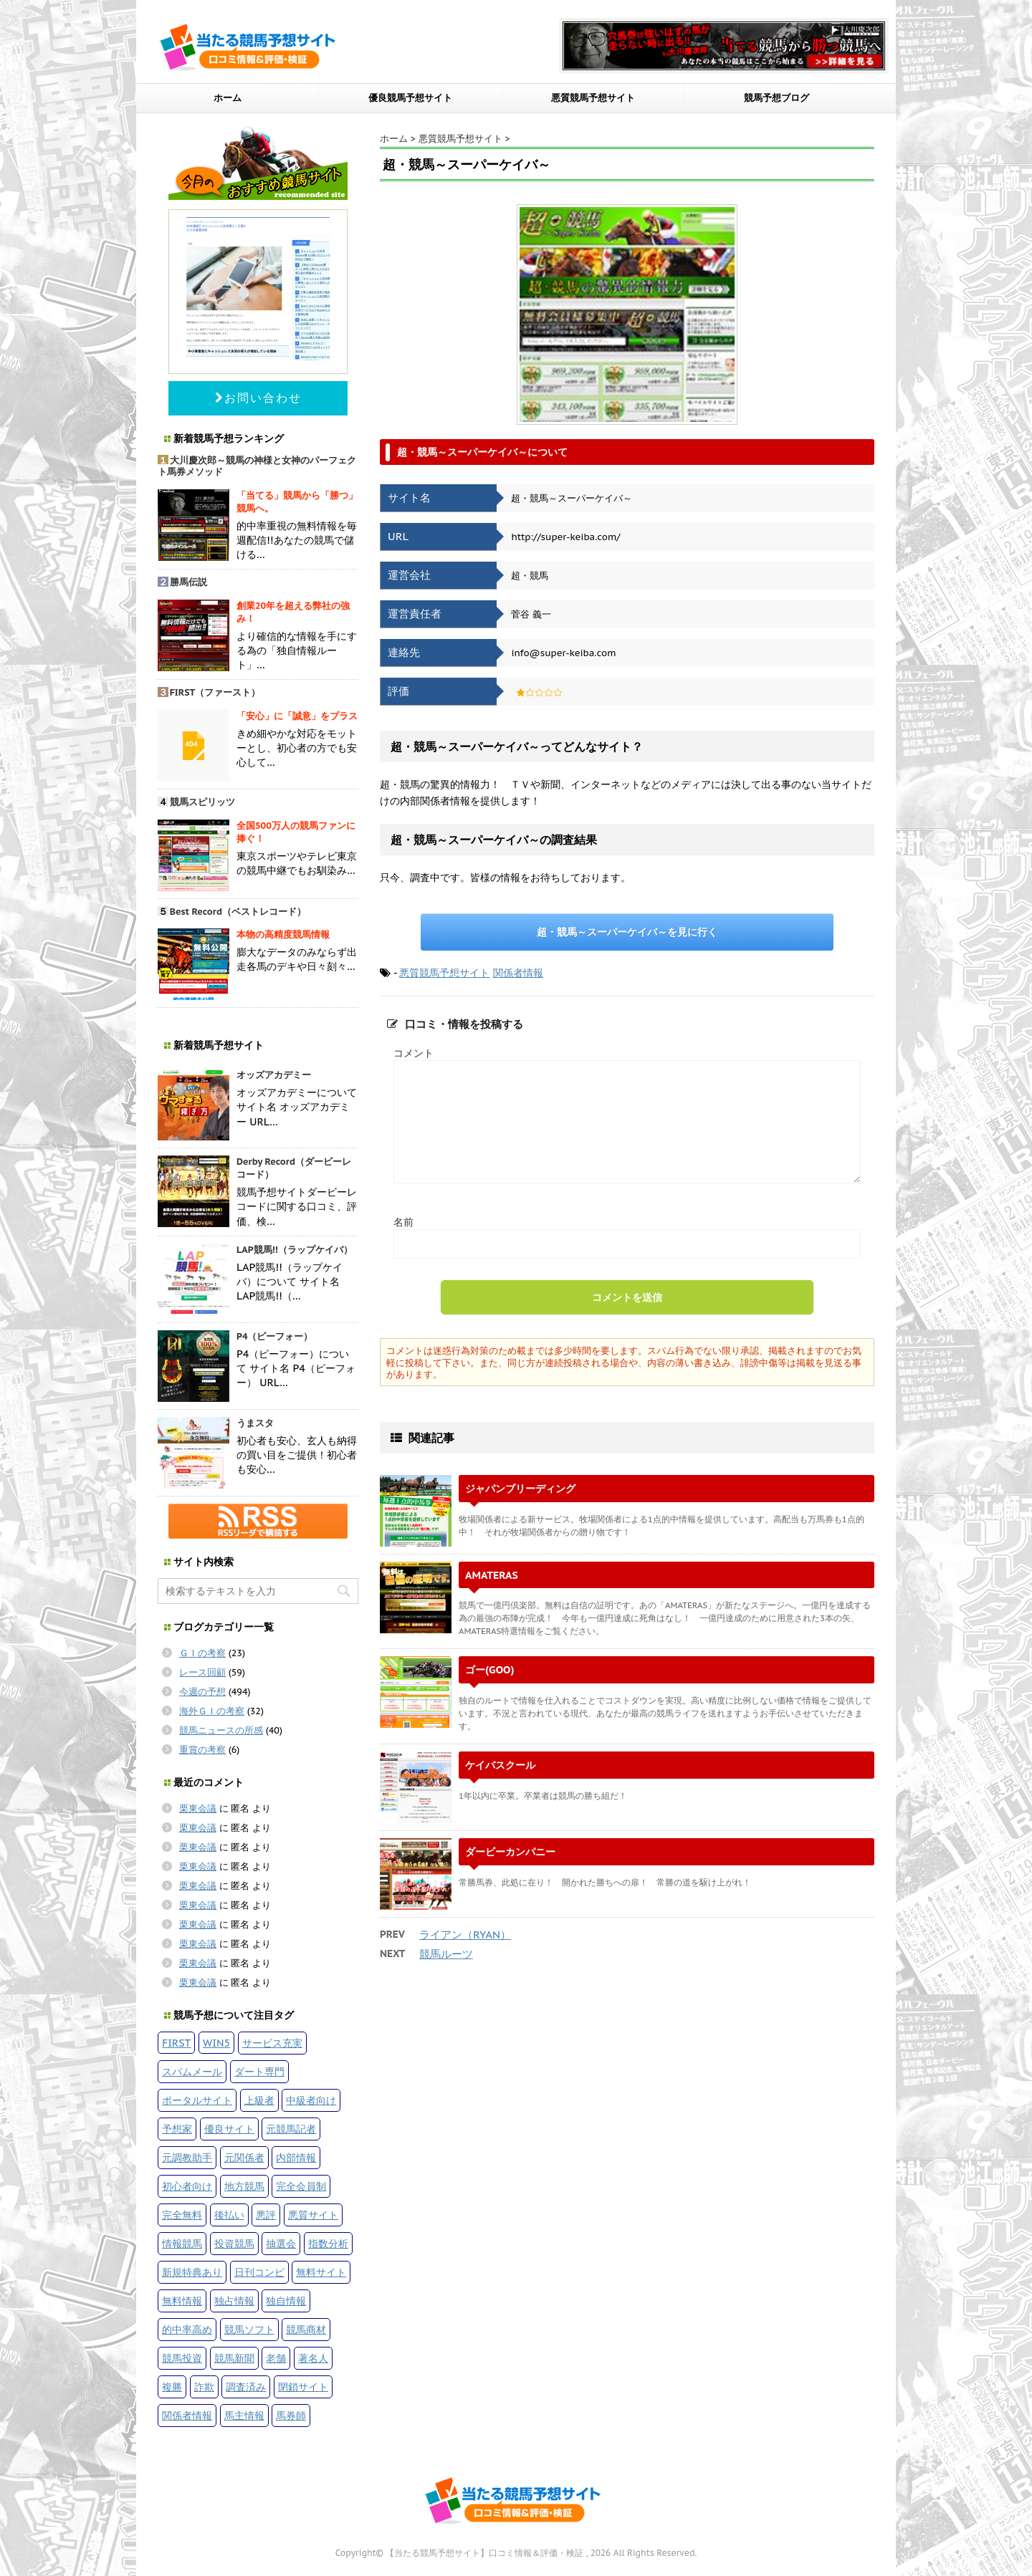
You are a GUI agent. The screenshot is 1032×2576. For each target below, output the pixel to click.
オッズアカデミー (273, 1075)
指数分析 (328, 2243)
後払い (229, 2214)
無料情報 (182, 2300)
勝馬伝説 (188, 582)
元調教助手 (187, 2157)
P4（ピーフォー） (274, 1336)
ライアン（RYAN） (465, 1934)
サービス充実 (272, 2042)
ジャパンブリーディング (520, 1488)
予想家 (177, 2128)
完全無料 (182, 2214)
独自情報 (286, 2300)
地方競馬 (244, 2186)
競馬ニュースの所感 (221, 1730)
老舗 (276, 2358)
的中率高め (187, 2329)
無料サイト (321, 2272)
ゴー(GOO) (490, 1669)
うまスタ (255, 1423)
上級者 (259, 2100)
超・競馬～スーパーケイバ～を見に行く (627, 931)
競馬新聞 (234, 2358)
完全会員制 (301, 2186)
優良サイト (229, 2128)
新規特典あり (192, 2272)
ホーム (228, 97)
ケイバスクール (500, 1765)
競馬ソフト (249, 2329)
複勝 (172, 2386)
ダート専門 (259, 2071)
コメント (413, 1052)
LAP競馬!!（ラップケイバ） (294, 1250)
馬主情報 (244, 2415)
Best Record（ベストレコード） (238, 911)
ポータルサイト (197, 2100)
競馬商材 (306, 2329)
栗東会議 (197, 1808)
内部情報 (296, 2157)
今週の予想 (202, 1692)
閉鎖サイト (303, 2386)
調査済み (246, 2386)
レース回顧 (202, 1672)
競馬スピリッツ (202, 802)
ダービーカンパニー (510, 1851)
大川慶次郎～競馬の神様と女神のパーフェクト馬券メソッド (257, 466)
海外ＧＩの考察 (211, 1711)
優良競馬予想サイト (410, 97)
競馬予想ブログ (776, 97)
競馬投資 (182, 2358)
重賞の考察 (202, 1750)
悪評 (266, 2214)
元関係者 (244, 2157)
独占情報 (234, 2300)
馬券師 (291, 2415)
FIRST (176, 2042)
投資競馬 (234, 2243)
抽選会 (281, 2243)
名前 (403, 1222)
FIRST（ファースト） (215, 692)
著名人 (313, 2358)
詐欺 (204, 2386)
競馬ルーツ (446, 1954)
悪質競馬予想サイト (593, 97)
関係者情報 (518, 972)
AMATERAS (491, 1575)
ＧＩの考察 (202, 1653)
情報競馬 (182, 2243)
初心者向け (187, 2186)
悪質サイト (313, 2214)
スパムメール (192, 2071)
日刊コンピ (259, 2272)
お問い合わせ (258, 397)
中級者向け (311, 2100)
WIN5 (216, 2042)
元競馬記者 (291, 2128)
